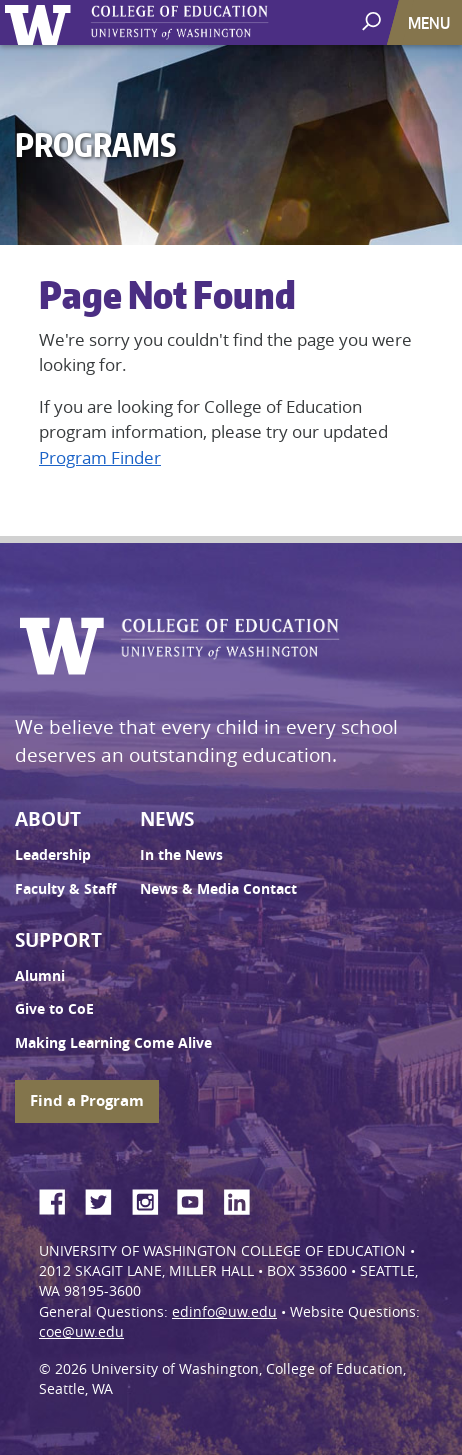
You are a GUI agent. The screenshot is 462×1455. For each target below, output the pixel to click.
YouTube (198, 1199)
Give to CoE (54, 1009)
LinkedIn (244, 1199)
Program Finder (100, 457)
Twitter (106, 1199)
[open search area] (373, 21)
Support (58, 940)
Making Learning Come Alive (113, 1043)
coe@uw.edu (81, 1332)
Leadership (53, 855)
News (167, 819)
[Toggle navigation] (431, 22)
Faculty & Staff (65, 889)
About (48, 819)
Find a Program (87, 1100)
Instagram (152, 1199)
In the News (181, 855)
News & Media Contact (218, 889)
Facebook (60, 1199)
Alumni (40, 976)
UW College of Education (215, 22)
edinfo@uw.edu (224, 1312)
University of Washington (41, 22)
